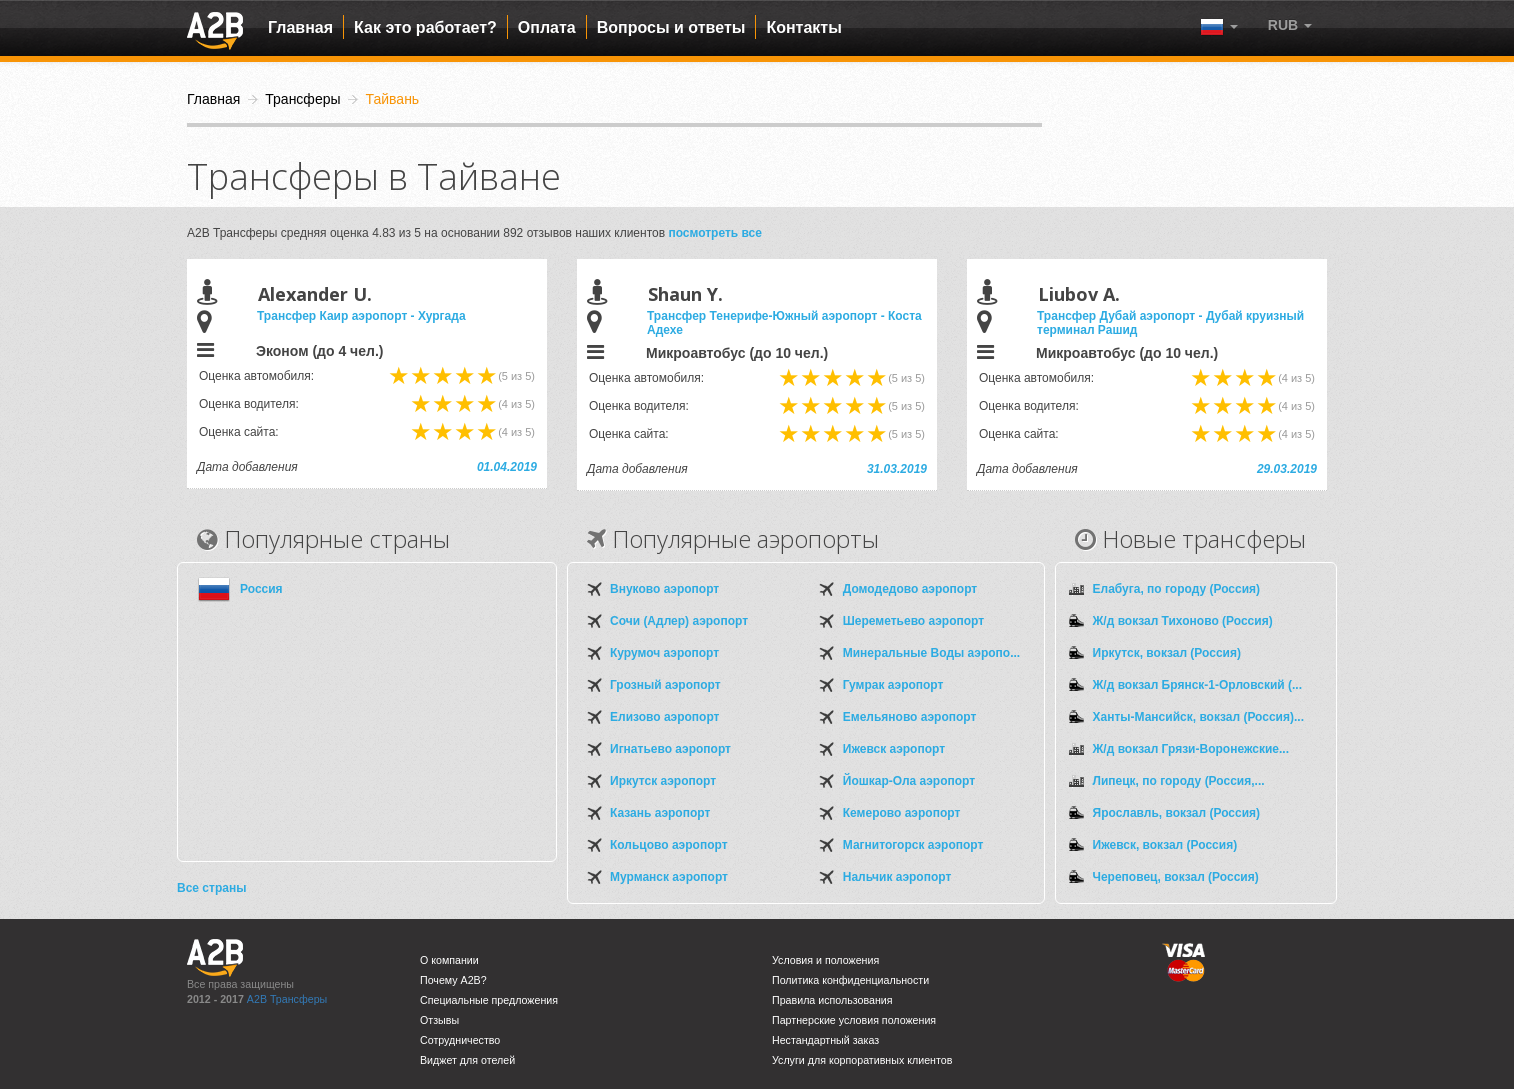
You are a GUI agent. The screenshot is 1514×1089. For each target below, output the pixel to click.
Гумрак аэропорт (893, 685)
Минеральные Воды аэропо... (931, 653)
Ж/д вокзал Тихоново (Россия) (1183, 621)
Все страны (211, 888)
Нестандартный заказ (825, 1040)
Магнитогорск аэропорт (913, 845)
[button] (1290, 25)
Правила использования (832, 1000)
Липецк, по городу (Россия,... (1179, 781)
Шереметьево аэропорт (913, 621)
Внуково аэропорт (664, 589)
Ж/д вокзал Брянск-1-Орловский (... (1198, 685)
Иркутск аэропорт (663, 781)
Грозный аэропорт (665, 685)
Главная (300, 27)
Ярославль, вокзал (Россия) (1177, 813)
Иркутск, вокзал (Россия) (1167, 653)
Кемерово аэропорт (902, 813)
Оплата (547, 27)
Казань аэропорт (660, 813)
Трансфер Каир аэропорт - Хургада (361, 316)
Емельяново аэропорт (910, 717)
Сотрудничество (460, 1040)
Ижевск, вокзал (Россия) (1165, 845)
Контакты (803, 27)
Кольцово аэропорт (669, 845)
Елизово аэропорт (664, 717)
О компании (449, 960)
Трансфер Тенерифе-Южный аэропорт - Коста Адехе (784, 323)
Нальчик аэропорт (897, 877)
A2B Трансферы (287, 999)
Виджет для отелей (467, 1060)
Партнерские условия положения (854, 1020)
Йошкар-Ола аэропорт (909, 781)
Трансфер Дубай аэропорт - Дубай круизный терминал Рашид (1170, 323)
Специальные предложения (489, 1000)
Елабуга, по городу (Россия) (1177, 589)
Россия (261, 589)
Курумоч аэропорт (664, 653)
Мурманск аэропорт (669, 877)
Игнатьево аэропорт (670, 749)
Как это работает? (425, 27)
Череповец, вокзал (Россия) (1176, 877)
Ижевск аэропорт (894, 749)
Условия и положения (825, 960)
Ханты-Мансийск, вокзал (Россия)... (1198, 717)
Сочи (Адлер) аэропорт (679, 621)
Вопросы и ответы (671, 27)
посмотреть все (715, 233)
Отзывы (439, 1020)
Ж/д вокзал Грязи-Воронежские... (1191, 749)
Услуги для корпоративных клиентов (862, 1060)
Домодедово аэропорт (910, 589)
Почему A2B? (453, 980)
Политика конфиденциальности (850, 980)
